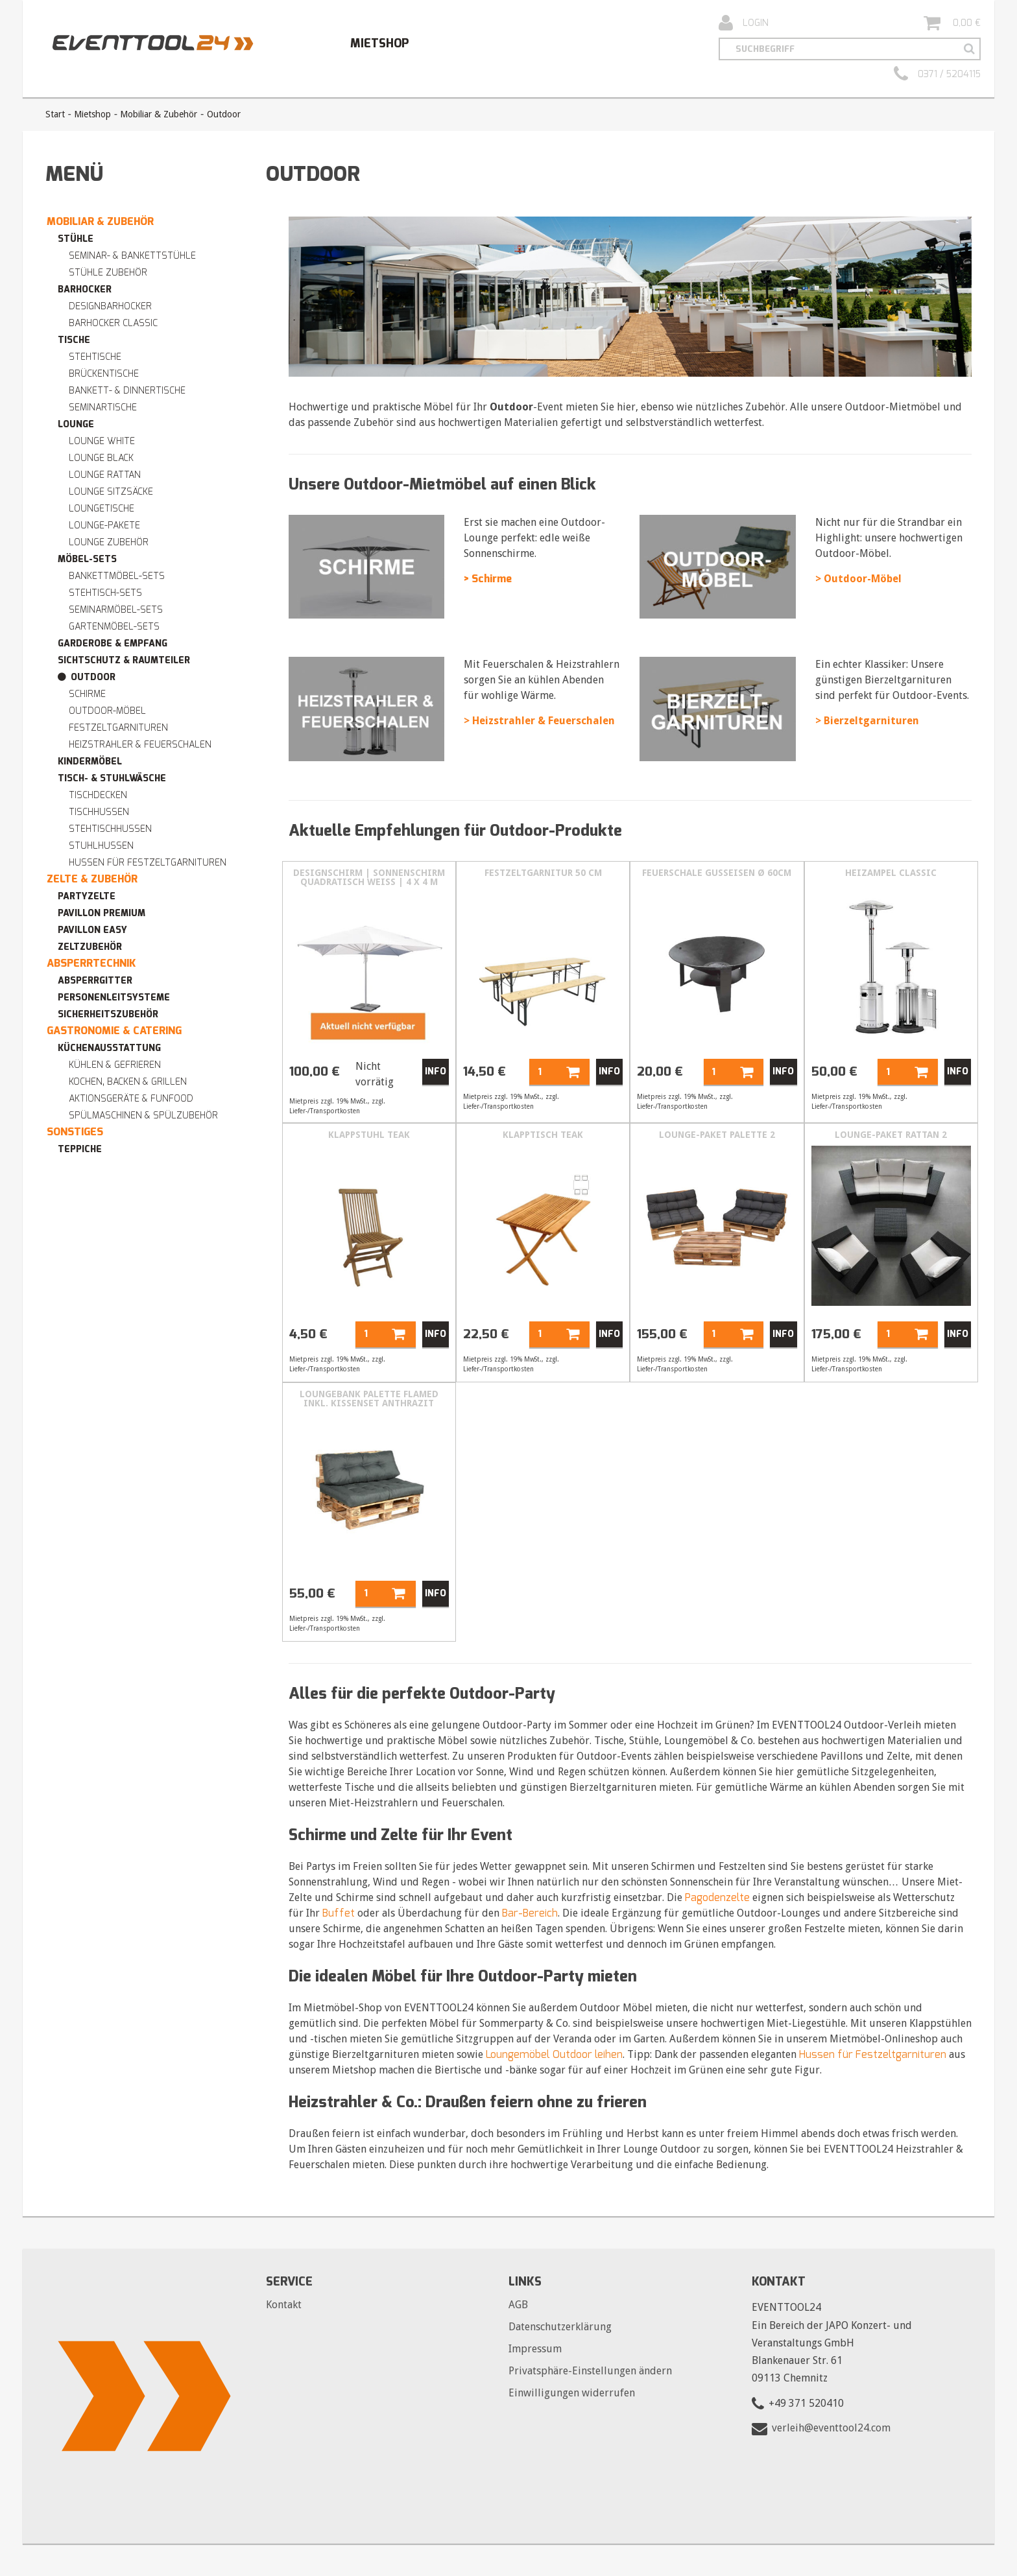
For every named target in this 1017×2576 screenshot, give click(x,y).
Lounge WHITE (102, 441)
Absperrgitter (95, 981)
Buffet (338, 1913)
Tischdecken (98, 795)
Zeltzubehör (90, 947)
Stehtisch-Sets (105, 593)
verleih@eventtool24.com (831, 2428)
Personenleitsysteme (114, 997)
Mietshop (379, 43)
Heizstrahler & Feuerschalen (140, 745)
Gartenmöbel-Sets (114, 626)
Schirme (87, 694)
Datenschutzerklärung (560, 2327)
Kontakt (284, 2304)
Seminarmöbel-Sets (116, 610)
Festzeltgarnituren (118, 728)
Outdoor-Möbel (107, 711)
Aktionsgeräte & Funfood (131, 1099)
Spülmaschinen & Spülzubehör (143, 1115)
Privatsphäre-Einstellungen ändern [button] (590, 2371)
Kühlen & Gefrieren (115, 1065)
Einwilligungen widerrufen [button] (571, 2393)
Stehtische (95, 357)
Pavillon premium (101, 913)
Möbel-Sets (87, 559)
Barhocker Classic (113, 323)
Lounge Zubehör (109, 542)
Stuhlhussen (101, 846)
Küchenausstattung (109, 1048)
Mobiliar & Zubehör (158, 114)
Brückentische (104, 374)
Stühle (75, 239)
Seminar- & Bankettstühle (132, 256)
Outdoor (93, 677)
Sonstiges (75, 1132)
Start (55, 114)
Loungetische (101, 508)
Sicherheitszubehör (108, 1014)
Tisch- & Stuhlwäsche (112, 778)
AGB (518, 2304)
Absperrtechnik (91, 963)
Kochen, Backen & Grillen (128, 1082)
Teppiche (80, 1149)
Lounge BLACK (101, 458)
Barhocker (85, 289)
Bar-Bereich (530, 1913)
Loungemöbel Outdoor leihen (554, 2054)
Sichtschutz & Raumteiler (124, 660)
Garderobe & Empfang (112, 643)
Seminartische (103, 407)
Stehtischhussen (110, 829)
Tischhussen (99, 812)
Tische (74, 340)
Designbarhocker (110, 306)
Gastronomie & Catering (114, 1030)
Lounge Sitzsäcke (111, 492)
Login (744, 23)
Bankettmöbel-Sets (117, 576)
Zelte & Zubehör (92, 879)
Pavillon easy (92, 930)
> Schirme (488, 578)
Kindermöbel (90, 761)
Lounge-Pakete (104, 525)
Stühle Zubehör (108, 272)
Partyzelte (86, 896)
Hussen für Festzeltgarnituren (147, 863)
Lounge (76, 424)
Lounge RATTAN (105, 475)
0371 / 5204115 (937, 74)
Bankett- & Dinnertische (127, 390)
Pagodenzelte (717, 1897)
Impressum (535, 2349)
